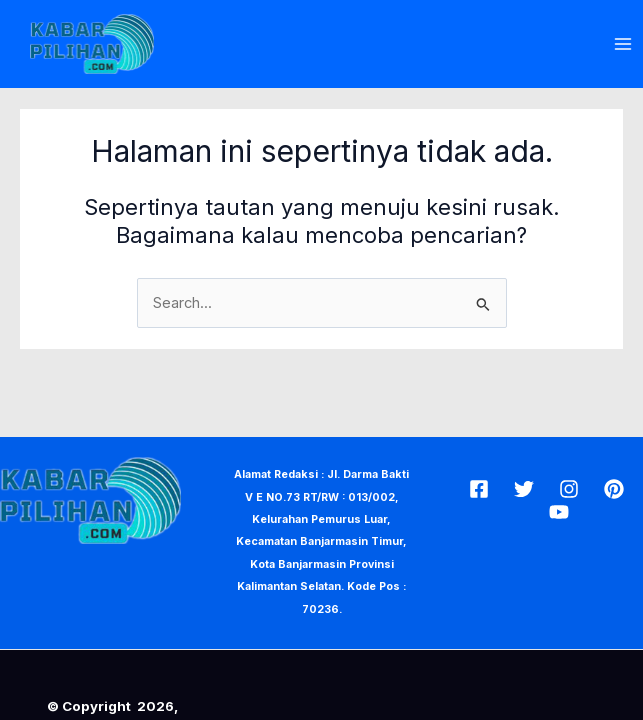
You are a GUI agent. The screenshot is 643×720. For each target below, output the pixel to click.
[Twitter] (524, 489)
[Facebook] (479, 489)
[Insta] (569, 489)
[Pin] (614, 489)
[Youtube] (559, 512)
